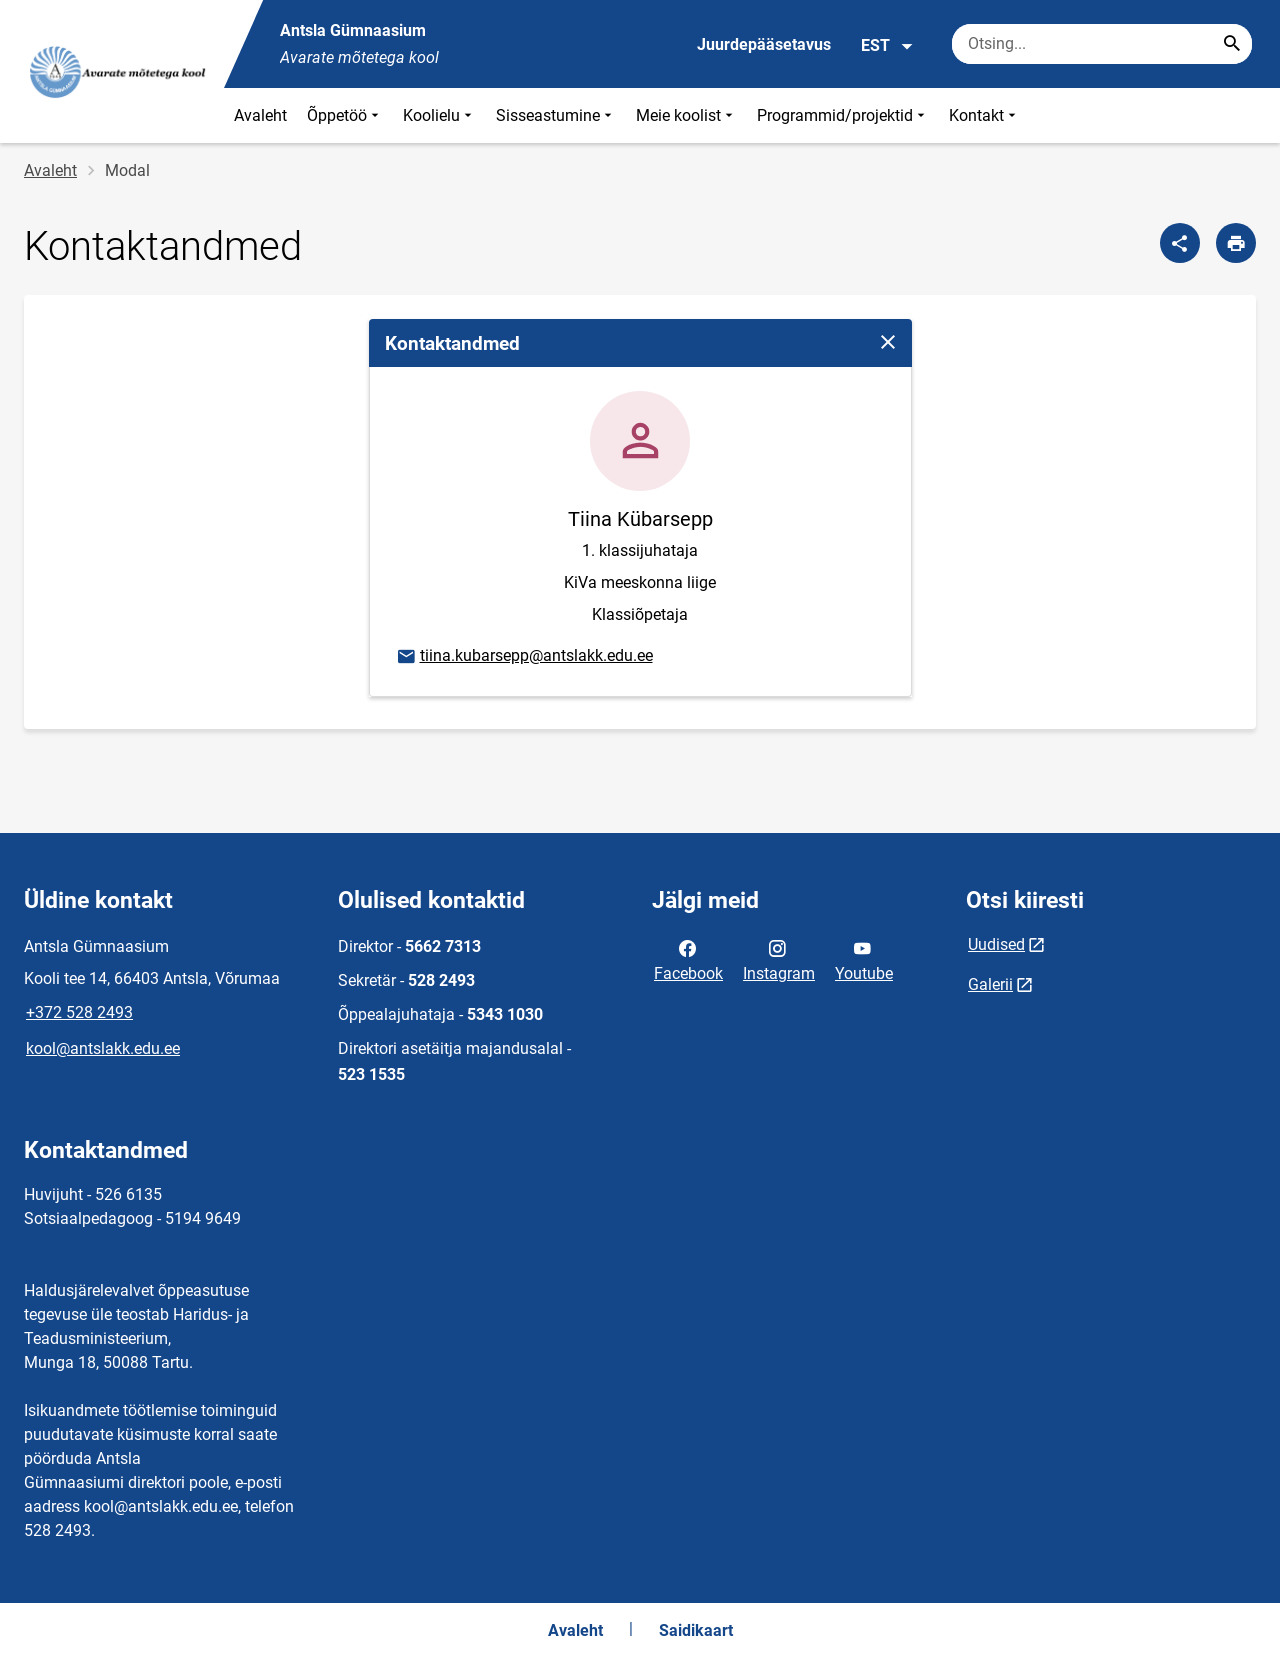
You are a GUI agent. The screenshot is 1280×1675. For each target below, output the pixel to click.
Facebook (688, 959)
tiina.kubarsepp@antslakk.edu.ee (524, 657)
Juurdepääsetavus (764, 44)
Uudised (996, 944)
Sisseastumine (556, 115)
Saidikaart (696, 1630)
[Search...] (1232, 44)
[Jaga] (1180, 243)
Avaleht (260, 115)
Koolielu (439, 115)
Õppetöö (345, 115)
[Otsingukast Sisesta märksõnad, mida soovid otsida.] (1102, 44)
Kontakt (984, 115)
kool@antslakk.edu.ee (103, 1048)
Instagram (779, 959)
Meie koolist (686, 115)
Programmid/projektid (843, 115)
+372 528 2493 (79, 1012)
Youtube (864, 959)
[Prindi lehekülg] (1236, 243)
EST (887, 46)
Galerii (990, 984)
